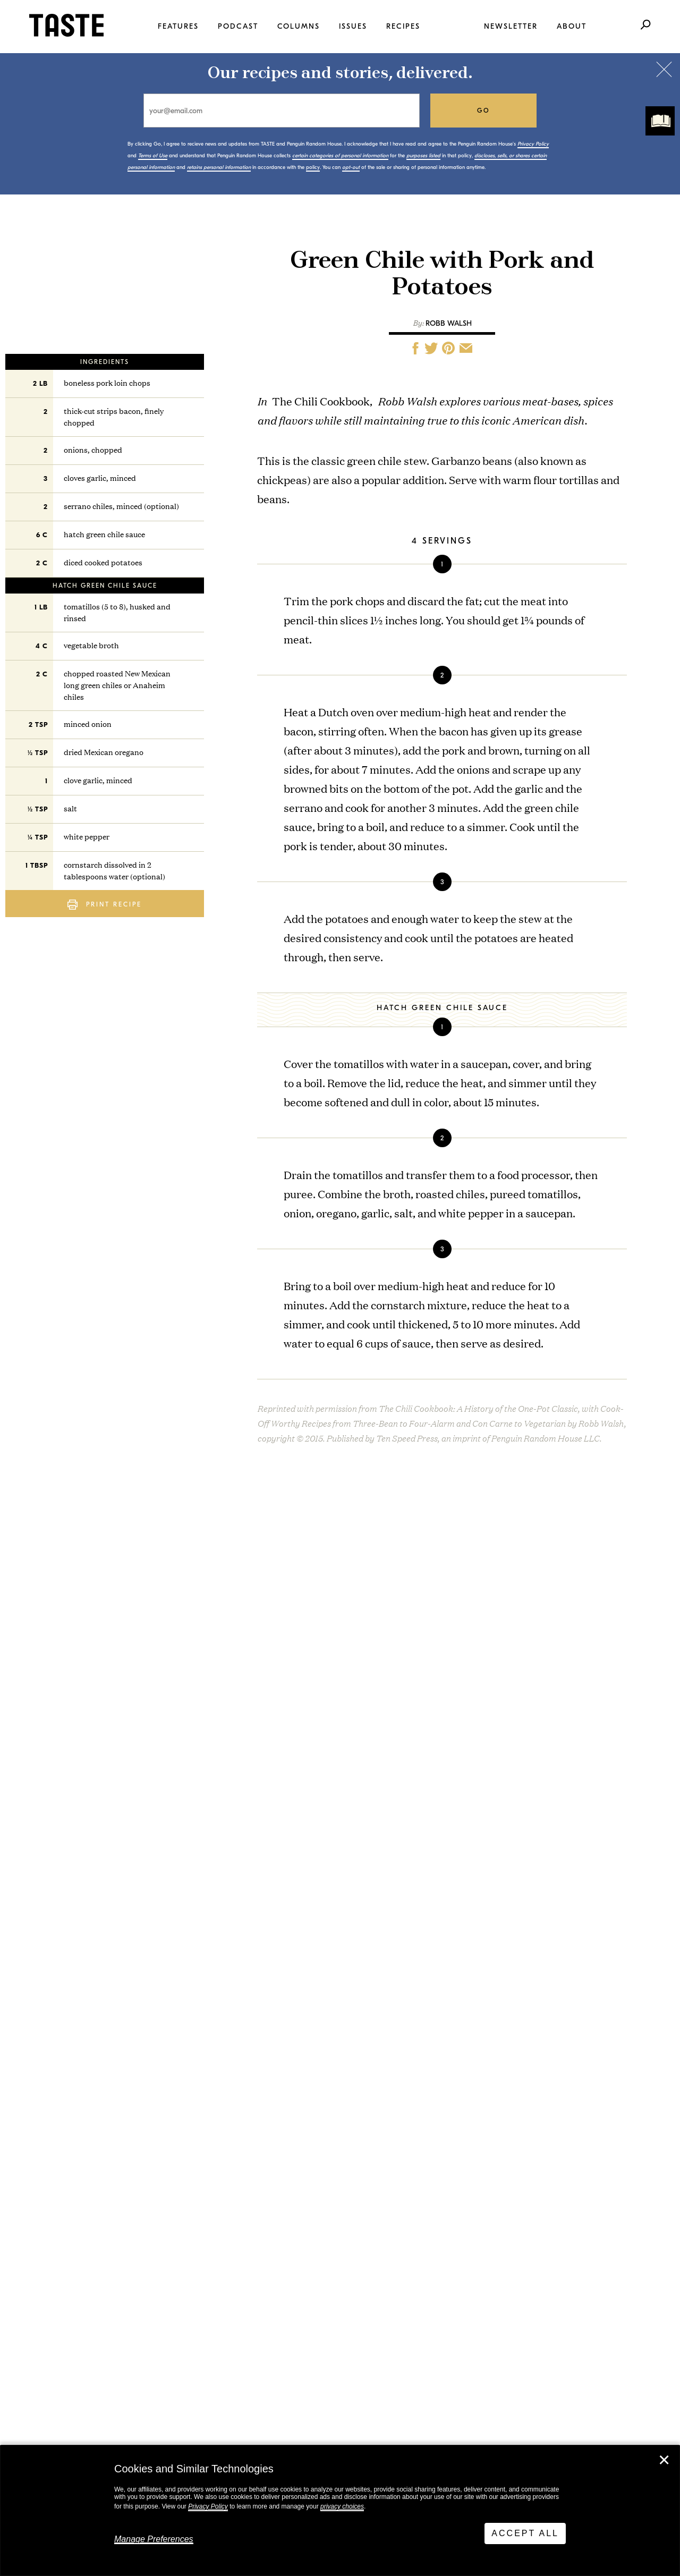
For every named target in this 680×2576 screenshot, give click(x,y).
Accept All (525, 2533)
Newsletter (511, 26)
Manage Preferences (153, 2539)
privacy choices (342, 2506)
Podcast (238, 26)
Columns (298, 26)
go (483, 110)
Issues (353, 26)
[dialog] (340, 2510)
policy (313, 167)
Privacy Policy (208, 2506)
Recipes (403, 26)
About (571, 26)
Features (178, 26)
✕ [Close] (664, 2460)
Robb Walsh (449, 323)
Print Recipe (104, 905)
